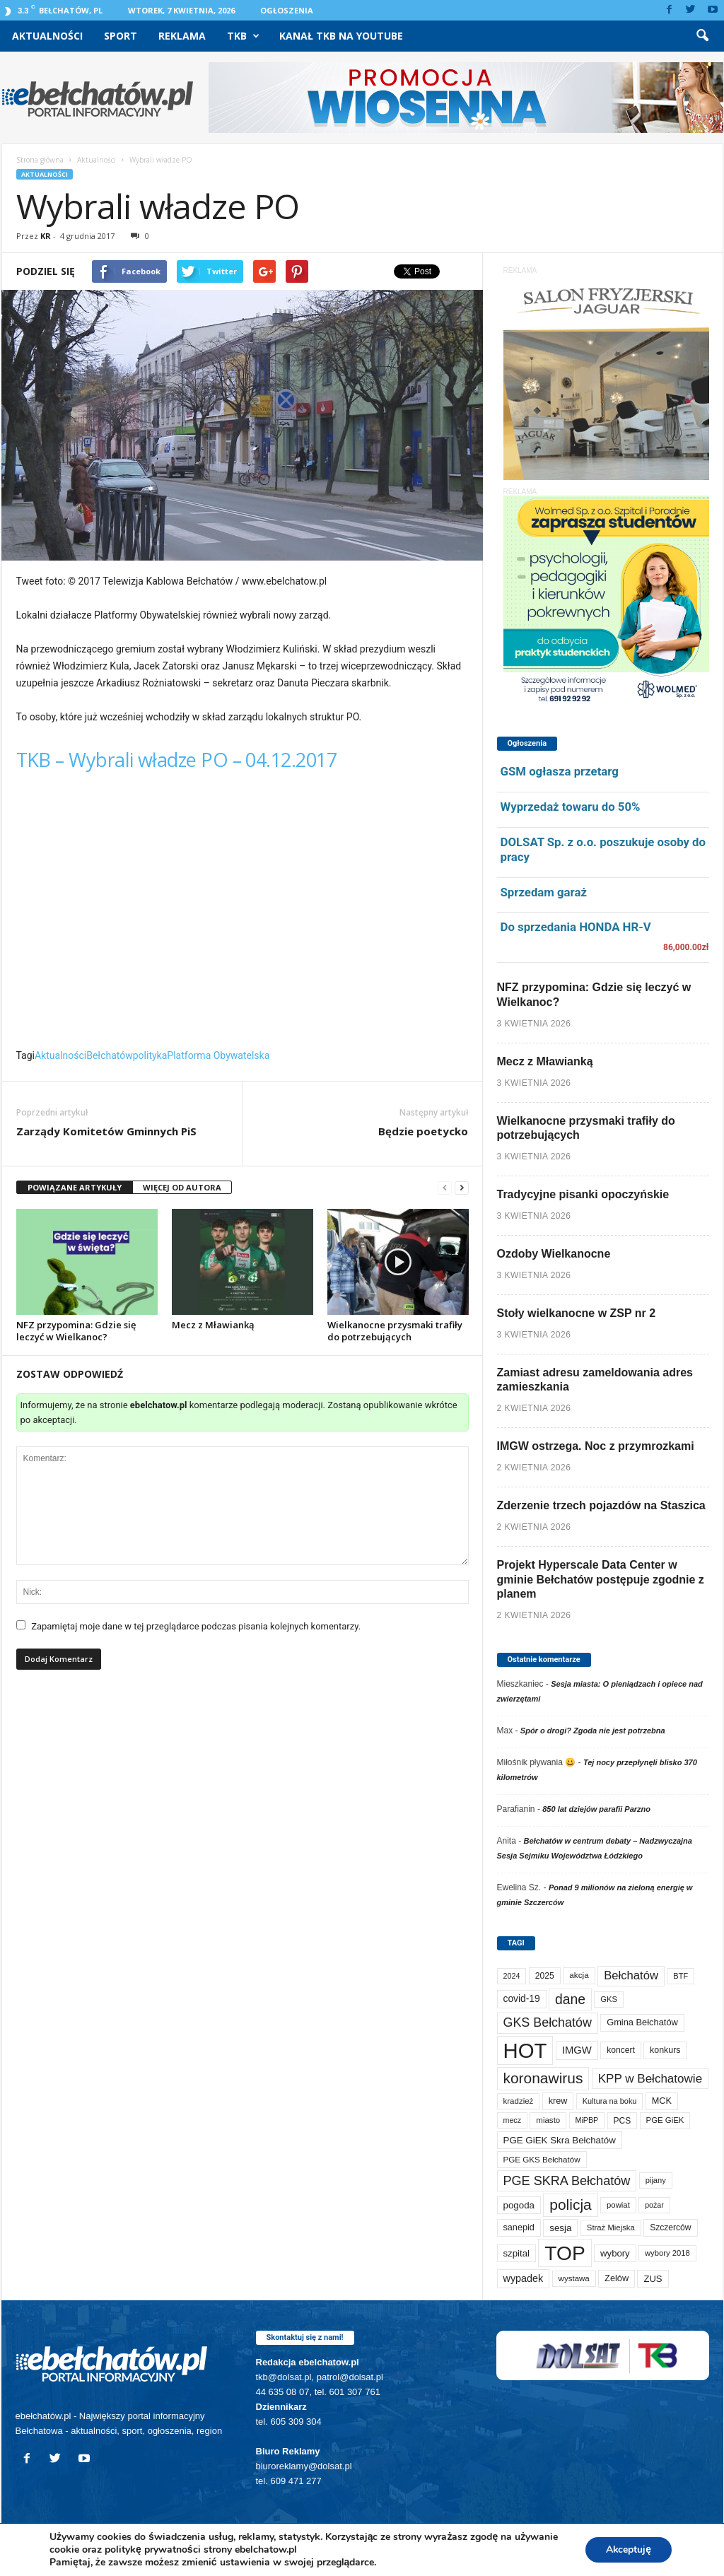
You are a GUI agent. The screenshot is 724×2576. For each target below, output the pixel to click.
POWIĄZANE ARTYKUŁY (75, 1187)
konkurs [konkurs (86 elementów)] (665, 2050)
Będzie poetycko (423, 1131)
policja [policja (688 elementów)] (570, 2204)
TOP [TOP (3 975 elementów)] (564, 2253)
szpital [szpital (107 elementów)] (516, 2253)
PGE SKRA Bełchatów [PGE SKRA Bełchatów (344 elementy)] (567, 2181)
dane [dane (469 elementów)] (570, 1999)
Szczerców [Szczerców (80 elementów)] (670, 2227)
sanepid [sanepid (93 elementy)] (519, 2227)
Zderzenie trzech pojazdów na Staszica (601, 1505)
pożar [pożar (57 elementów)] (654, 2205)
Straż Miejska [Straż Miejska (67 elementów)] (611, 2227)
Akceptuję (627, 2549)
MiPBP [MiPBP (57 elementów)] (587, 2120)
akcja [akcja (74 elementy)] (579, 1975)
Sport (120, 35)
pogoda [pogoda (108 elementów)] (519, 2205)
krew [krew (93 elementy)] (558, 2101)
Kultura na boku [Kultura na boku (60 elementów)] (610, 2101)
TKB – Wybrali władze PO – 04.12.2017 (176, 760)
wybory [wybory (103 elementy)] (615, 2253)
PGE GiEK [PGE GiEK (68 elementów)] (665, 2120)
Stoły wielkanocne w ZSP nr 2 (576, 1313)
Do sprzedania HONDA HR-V (576, 927)
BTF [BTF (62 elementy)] (680, 1976)
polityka (150, 1055)
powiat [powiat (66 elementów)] (618, 2205)
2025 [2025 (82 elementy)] (544, 1976)
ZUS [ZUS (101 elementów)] (652, 2278)
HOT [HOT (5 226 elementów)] (525, 2050)
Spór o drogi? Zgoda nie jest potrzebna (592, 1730)
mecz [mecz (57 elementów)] (512, 2120)
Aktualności (47, 35)
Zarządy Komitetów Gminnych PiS (106, 1131)
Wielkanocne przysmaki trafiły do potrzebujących (394, 1330)
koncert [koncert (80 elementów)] (621, 2050)
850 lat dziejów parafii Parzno (596, 1809)
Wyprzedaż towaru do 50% (571, 807)
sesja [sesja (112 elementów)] (560, 2228)
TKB (243, 36)
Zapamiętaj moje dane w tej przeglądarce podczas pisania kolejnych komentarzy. (196, 1626)
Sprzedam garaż (544, 892)
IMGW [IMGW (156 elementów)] (577, 2050)
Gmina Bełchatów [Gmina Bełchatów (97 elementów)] (642, 2022)
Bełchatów (109, 1055)
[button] (702, 36)
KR (45, 235)
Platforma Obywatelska (218, 1055)
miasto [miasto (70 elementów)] (548, 2120)
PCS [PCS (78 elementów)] (622, 2121)
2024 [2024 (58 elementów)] (511, 1976)
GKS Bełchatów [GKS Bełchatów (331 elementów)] (547, 2022)
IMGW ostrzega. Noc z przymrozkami (595, 1446)
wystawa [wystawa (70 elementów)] (574, 2278)
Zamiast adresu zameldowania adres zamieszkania (595, 1379)
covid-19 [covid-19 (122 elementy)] (521, 1999)
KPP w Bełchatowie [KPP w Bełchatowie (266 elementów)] (650, 2078)
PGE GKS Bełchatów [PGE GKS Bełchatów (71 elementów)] (541, 2159)
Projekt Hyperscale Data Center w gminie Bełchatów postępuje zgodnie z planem (600, 1579)
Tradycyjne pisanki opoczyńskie (583, 1194)
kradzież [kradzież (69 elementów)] (518, 2101)
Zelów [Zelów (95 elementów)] (617, 2278)
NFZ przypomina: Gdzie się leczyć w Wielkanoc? (76, 1330)
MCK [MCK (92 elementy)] (662, 2101)
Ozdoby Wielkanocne (554, 1254)
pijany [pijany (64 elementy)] (656, 2180)
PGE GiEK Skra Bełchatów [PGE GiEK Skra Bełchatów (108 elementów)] (559, 2140)
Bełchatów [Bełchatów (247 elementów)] (631, 1975)
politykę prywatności (153, 2549)
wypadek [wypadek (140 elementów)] (523, 2278)
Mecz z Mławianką (213, 1324)
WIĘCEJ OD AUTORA (182, 1187)
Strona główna (40, 160)
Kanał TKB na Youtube (341, 35)
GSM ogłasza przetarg (560, 771)
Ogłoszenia (286, 10)
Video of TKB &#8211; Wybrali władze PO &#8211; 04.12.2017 (242, 915)
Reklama (182, 35)
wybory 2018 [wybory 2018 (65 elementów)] (667, 2253)
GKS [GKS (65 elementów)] (608, 1999)
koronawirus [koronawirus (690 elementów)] (543, 2078)
